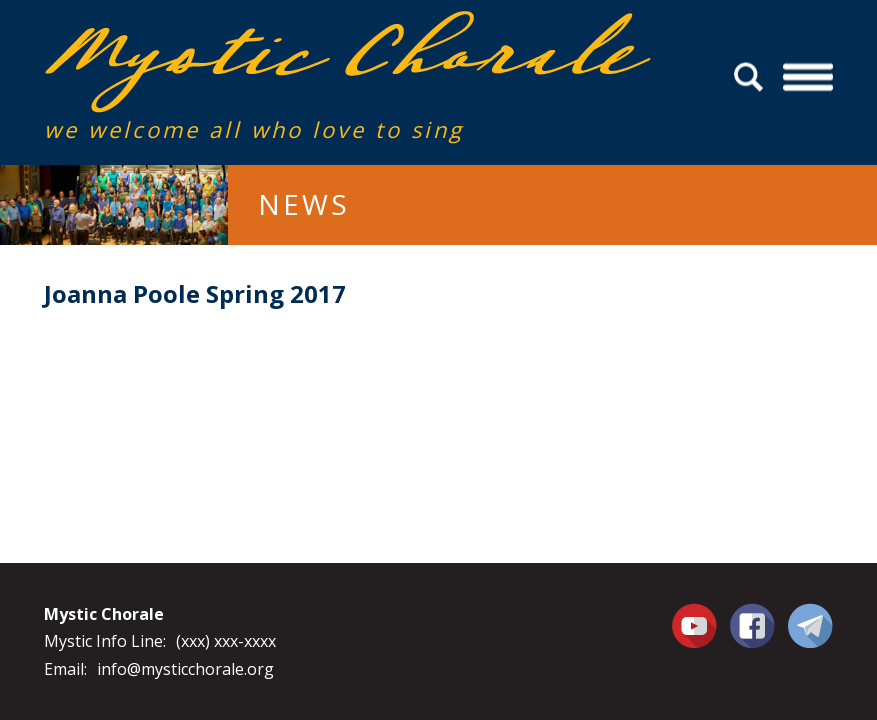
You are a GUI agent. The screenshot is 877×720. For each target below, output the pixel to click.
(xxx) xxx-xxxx (226, 641)
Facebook (752, 614)
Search (751, 77)
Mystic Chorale (159, 31)
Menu (807, 77)
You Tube (697, 625)
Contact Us (810, 625)
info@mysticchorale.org (185, 669)
